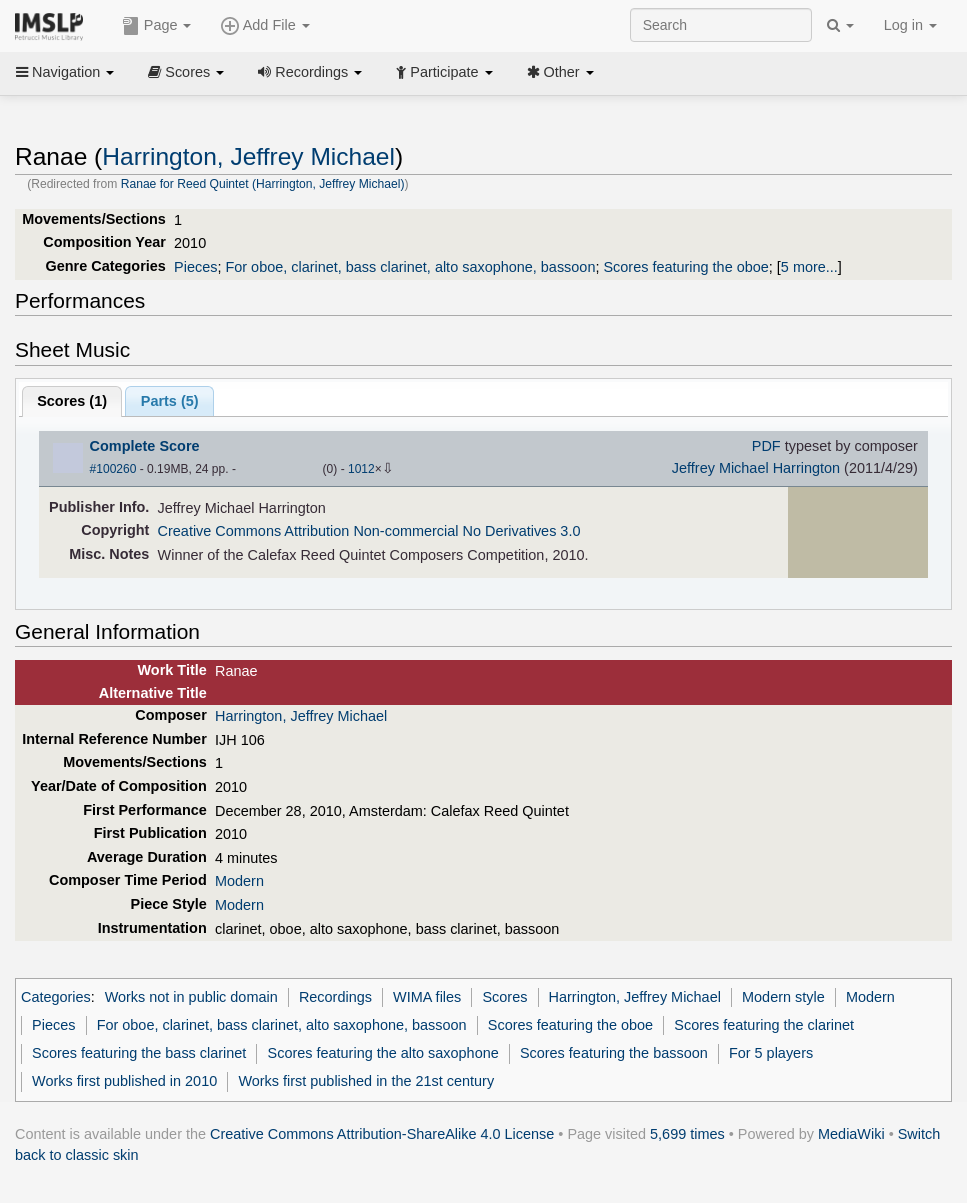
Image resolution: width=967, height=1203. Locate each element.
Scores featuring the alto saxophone (383, 1053)
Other (560, 72)
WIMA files (427, 997)
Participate (444, 72)
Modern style (783, 997)
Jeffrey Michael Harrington (756, 468)
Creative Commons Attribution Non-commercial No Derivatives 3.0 (369, 531)
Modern (239, 881)
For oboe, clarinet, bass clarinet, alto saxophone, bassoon (410, 267)
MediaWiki (851, 1134)
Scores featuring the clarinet (764, 1025)
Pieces (195, 267)
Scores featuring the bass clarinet (139, 1053)
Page (157, 26)
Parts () (170, 401)
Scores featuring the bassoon (614, 1053)
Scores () (72, 401)
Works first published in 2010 (124, 1081)
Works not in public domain (191, 997)
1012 (361, 469)
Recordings (310, 72)
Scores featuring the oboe (685, 267)
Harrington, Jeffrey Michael (248, 156)
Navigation (65, 72)
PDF (766, 446)
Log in (910, 25)
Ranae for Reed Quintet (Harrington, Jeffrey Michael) (263, 184)
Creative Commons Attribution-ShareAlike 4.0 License (382, 1134)
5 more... (809, 267)
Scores (186, 72)
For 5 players (771, 1053)
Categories (56, 997)
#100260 (113, 469)
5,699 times (687, 1134)
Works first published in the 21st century (366, 1081)
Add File (265, 26)
